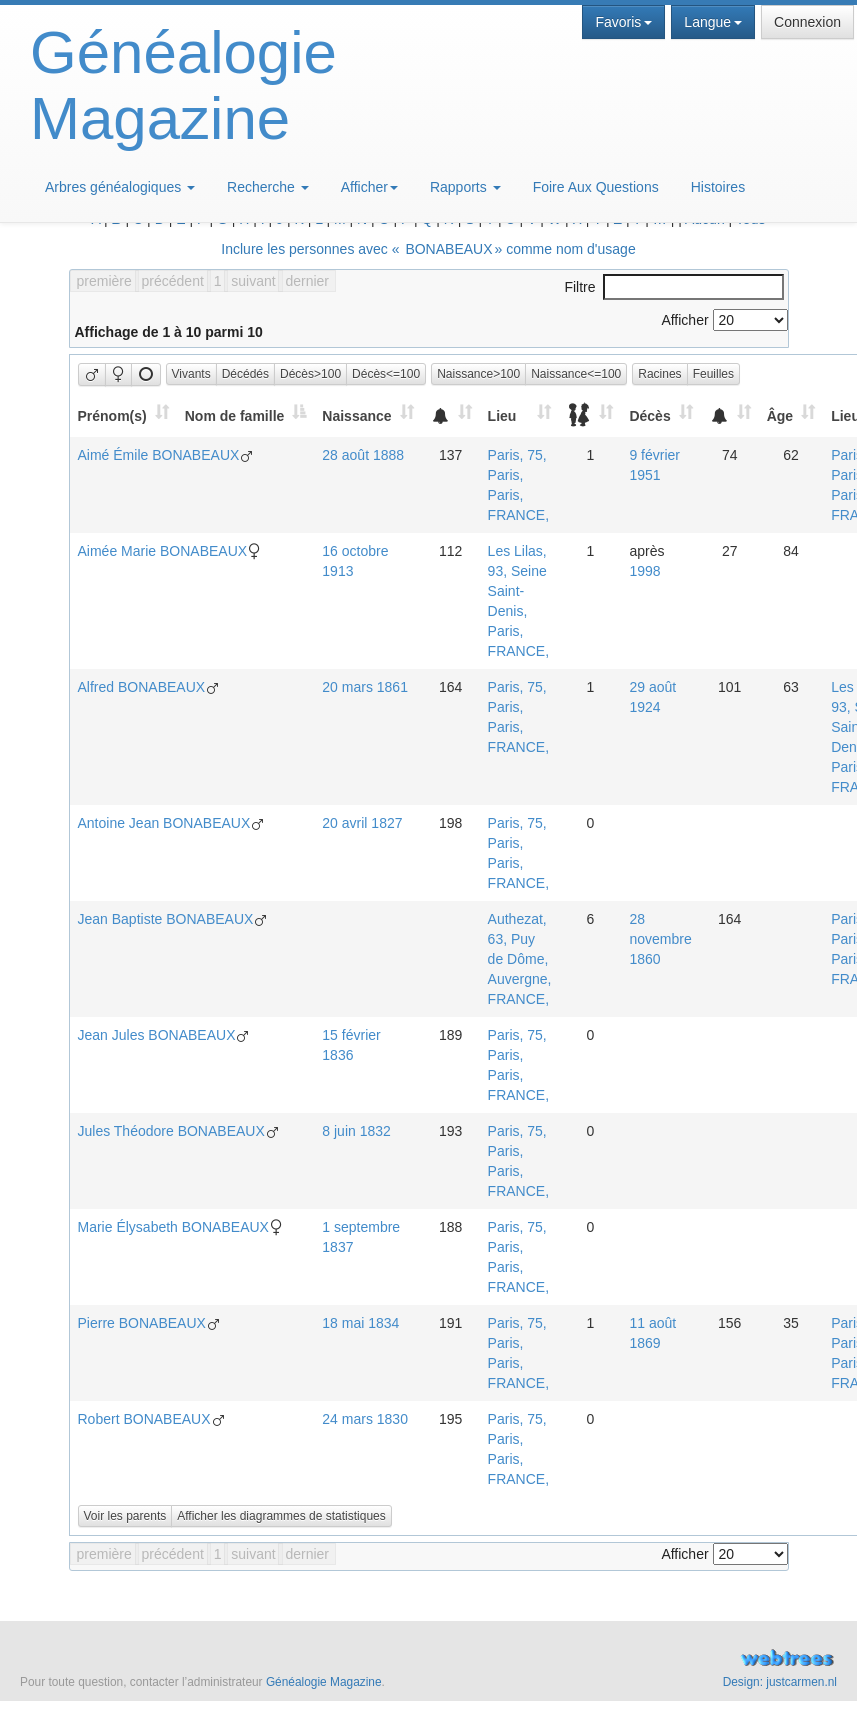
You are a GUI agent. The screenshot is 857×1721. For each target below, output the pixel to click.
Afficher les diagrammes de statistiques (281, 1516)
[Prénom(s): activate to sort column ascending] (123, 415)
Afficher (369, 187)
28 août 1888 (363, 455)
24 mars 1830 (365, 1419)
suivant (253, 281)
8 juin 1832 (356, 1131)
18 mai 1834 (360, 1323)
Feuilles (713, 374)
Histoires (718, 187)
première (104, 281)
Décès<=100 (386, 374)
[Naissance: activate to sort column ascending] (367, 415)
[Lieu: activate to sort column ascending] (520, 415)
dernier (307, 281)
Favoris (623, 22)
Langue (713, 22)
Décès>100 (310, 374)
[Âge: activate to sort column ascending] (791, 415)
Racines (659, 374)
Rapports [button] (465, 187)
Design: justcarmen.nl (780, 1682)
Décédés (245, 374)
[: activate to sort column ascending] (451, 415)
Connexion (807, 22)
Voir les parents (125, 1516)
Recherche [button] (268, 187)
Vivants (191, 374)
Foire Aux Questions (596, 187)
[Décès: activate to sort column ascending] (660, 415)
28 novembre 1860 (660, 939)
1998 (644, 571)
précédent (173, 281)
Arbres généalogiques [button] (120, 187)
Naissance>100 (478, 374)
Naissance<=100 (576, 374)
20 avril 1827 (362, 823)
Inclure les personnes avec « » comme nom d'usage (428, 249)
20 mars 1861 (365, 687)
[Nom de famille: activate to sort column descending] (246, 415)
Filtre (673, 287)
